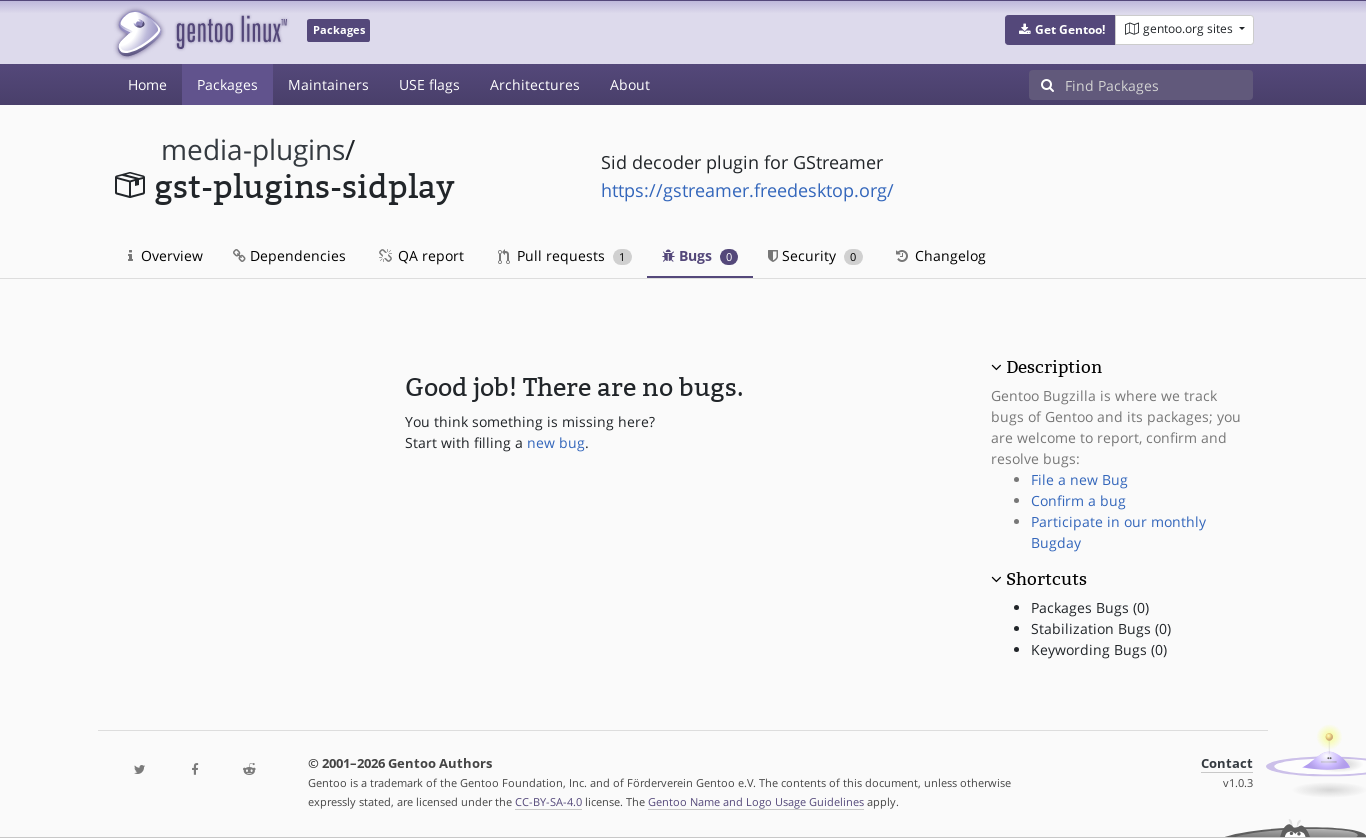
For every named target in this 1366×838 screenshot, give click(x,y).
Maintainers (328, 84)
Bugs (700, 255)
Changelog (939, 255)
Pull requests (565, 255)
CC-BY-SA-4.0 (548, 801)
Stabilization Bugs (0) (1101, 628)
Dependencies (289, 255)
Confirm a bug (1078, 500)
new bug (556, 442)
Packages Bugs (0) (1090, 607)
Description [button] (1054, 367)
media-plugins (253, 149)
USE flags (429, 84)
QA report (420, 255)
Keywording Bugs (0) (1099, 649)
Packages (227, 84)
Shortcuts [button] (1046, 579)
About (630, 84)
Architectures (535, 84)
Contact (1227, 763)
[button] (1060, 30)
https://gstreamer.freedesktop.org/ (747, 190)
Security (815, 255)
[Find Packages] (1159, 85)
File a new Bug (1079, 479)
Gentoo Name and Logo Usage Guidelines (756, 801)
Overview (165, 255)
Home (147, 84)
